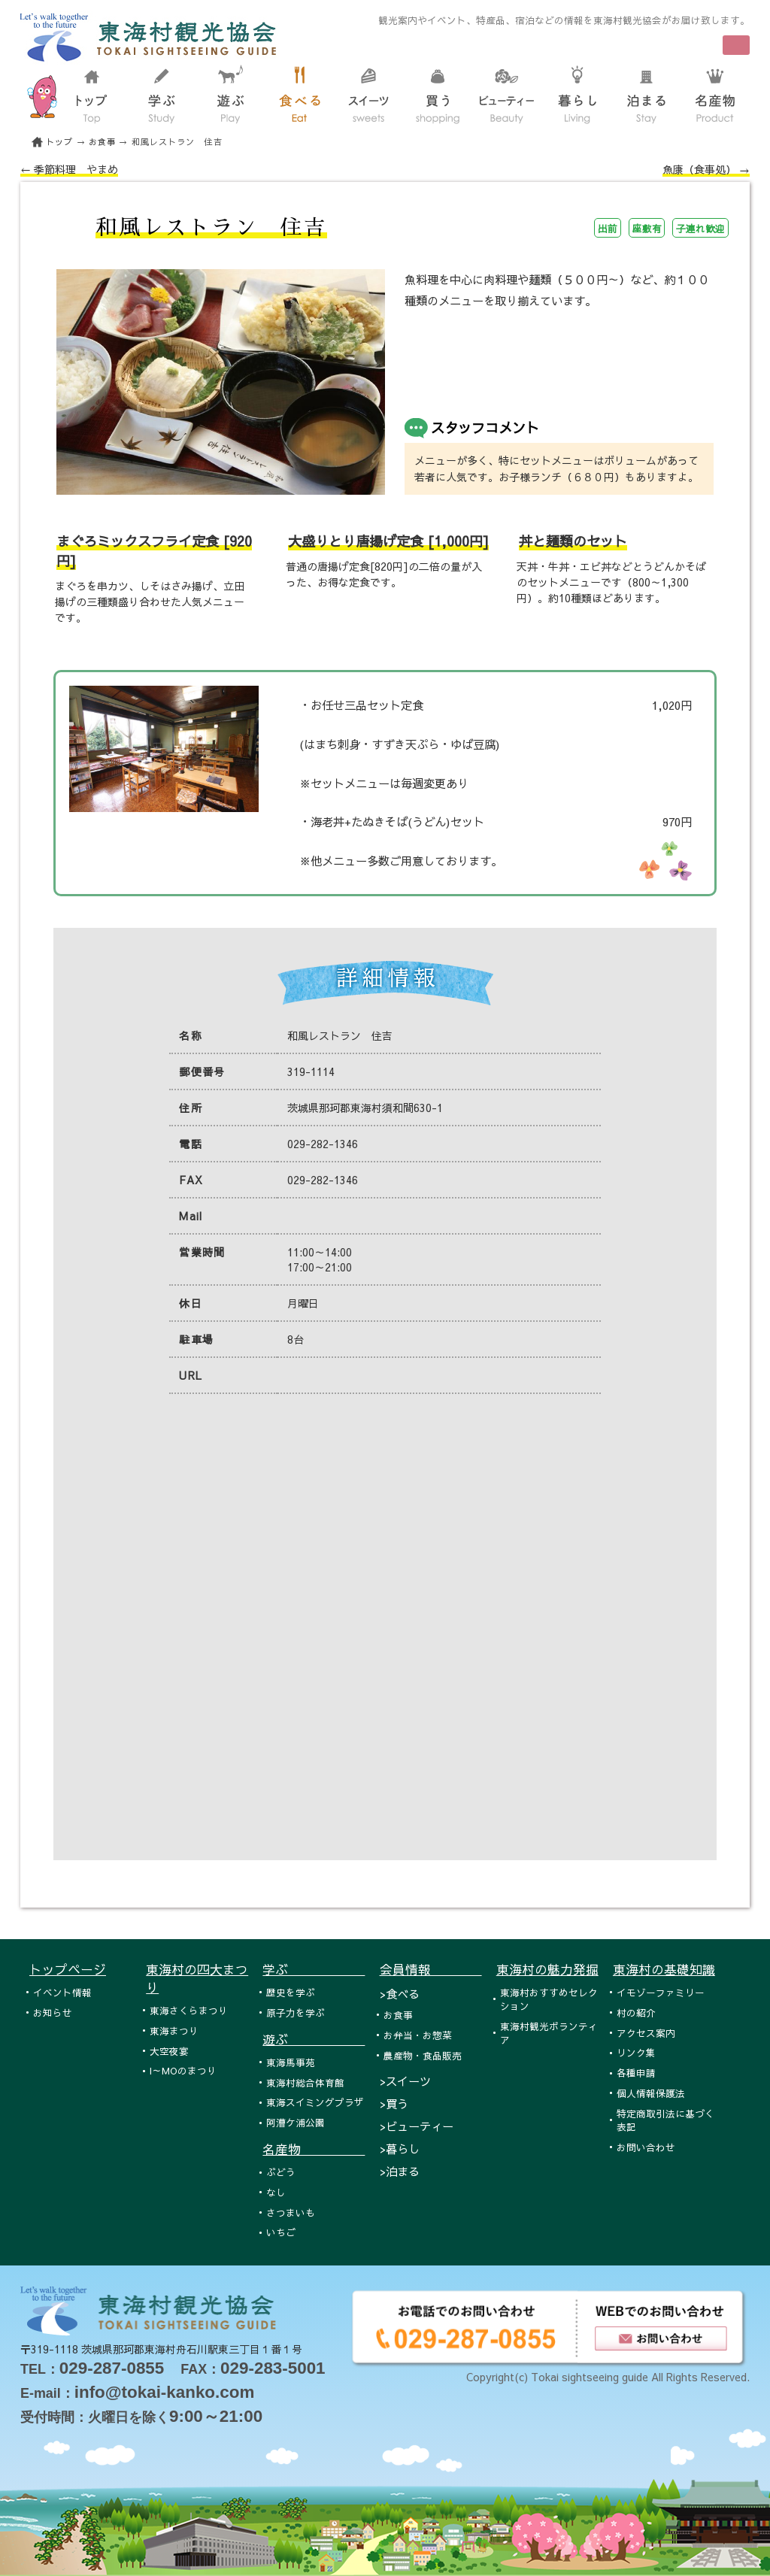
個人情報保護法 (651, 2093)
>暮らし (400, 2148)
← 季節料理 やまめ (69, 169)
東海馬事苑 (290, 2062)
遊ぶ (313, 2039)
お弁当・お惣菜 (417, 2035)
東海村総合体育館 (305, 2082)
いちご (281, 2232)
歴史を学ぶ (290, 1992)
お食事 (102, 141)
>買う (394, 2103)
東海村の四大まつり (197, 1978)
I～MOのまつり (183, 2070)
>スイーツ (405, 2081)
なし (276, 2192)
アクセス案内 (646, 2032)
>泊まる (400, 2171)
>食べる (400, 1994)
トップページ (67, 1969)
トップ (59, 141)
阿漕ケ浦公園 (295, 2122)
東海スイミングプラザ (315, 2102)
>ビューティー (416, 2126)
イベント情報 (62, 1992)
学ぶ (313, 1969)
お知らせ (52, 2012)
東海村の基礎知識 (664, 1969)
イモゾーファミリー (661, 1992)
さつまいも (290, 2212)
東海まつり (174, 2030)
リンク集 (636, 2052)
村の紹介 (636, 2012)
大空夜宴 (169, 2050)
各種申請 (636, 2072)
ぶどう (281, 2171)
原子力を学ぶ (295, 2012)
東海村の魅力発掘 (547, 1969)
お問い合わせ (646, 2147)
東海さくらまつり (189, 2010)
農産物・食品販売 (422, 2055)
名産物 (313, 2149)
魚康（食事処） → (706, 169)
